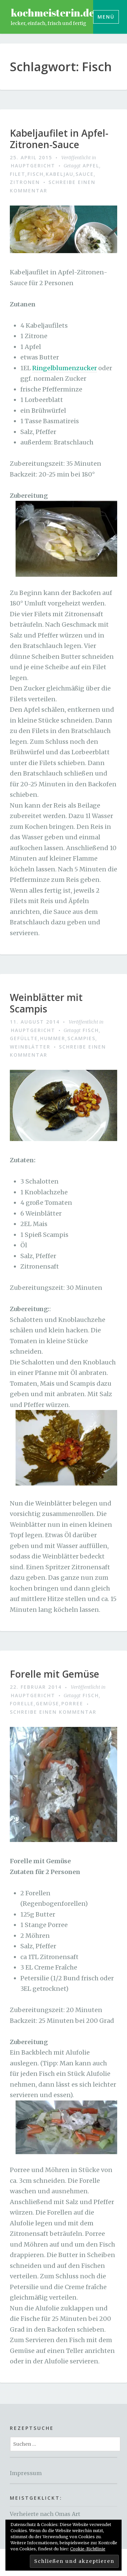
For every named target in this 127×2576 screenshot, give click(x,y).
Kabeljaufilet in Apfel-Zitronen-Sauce (59, 139)
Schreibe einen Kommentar (53, 1712)
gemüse (47, 1703)
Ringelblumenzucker (64, 368)
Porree (72, 1703)
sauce (85, 174)
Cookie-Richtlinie (87, 2548)
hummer (52, 1038)
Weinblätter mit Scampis (46, 1003)
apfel (91, 165)
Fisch (35, 174)
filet (17, 174)
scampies (81, 1038)
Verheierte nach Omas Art (45, 2514)
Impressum (26, 2473)
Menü (106, 16)
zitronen (25, 182)
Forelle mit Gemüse (54, 1674)
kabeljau (59, 174)
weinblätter (30, 1046)
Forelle (22, 1703)
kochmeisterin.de (52, 13)
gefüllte (24, 1038)
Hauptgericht (33, 165)
